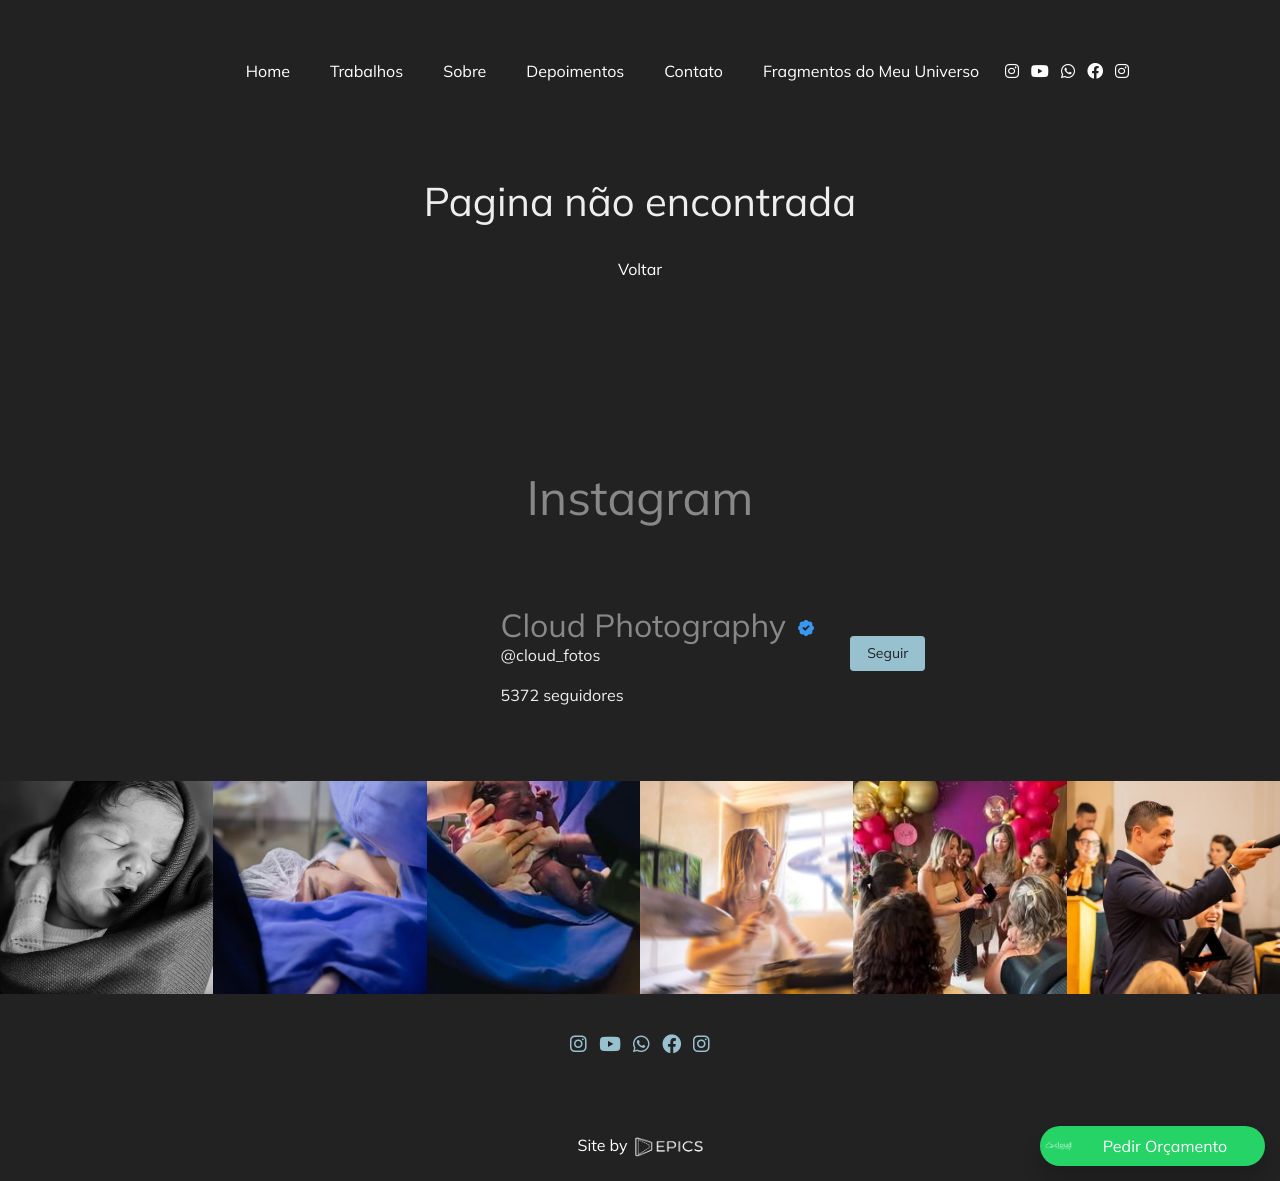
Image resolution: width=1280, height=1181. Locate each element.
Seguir (887, 653)
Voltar (640, 269)
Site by (639, 1145)
